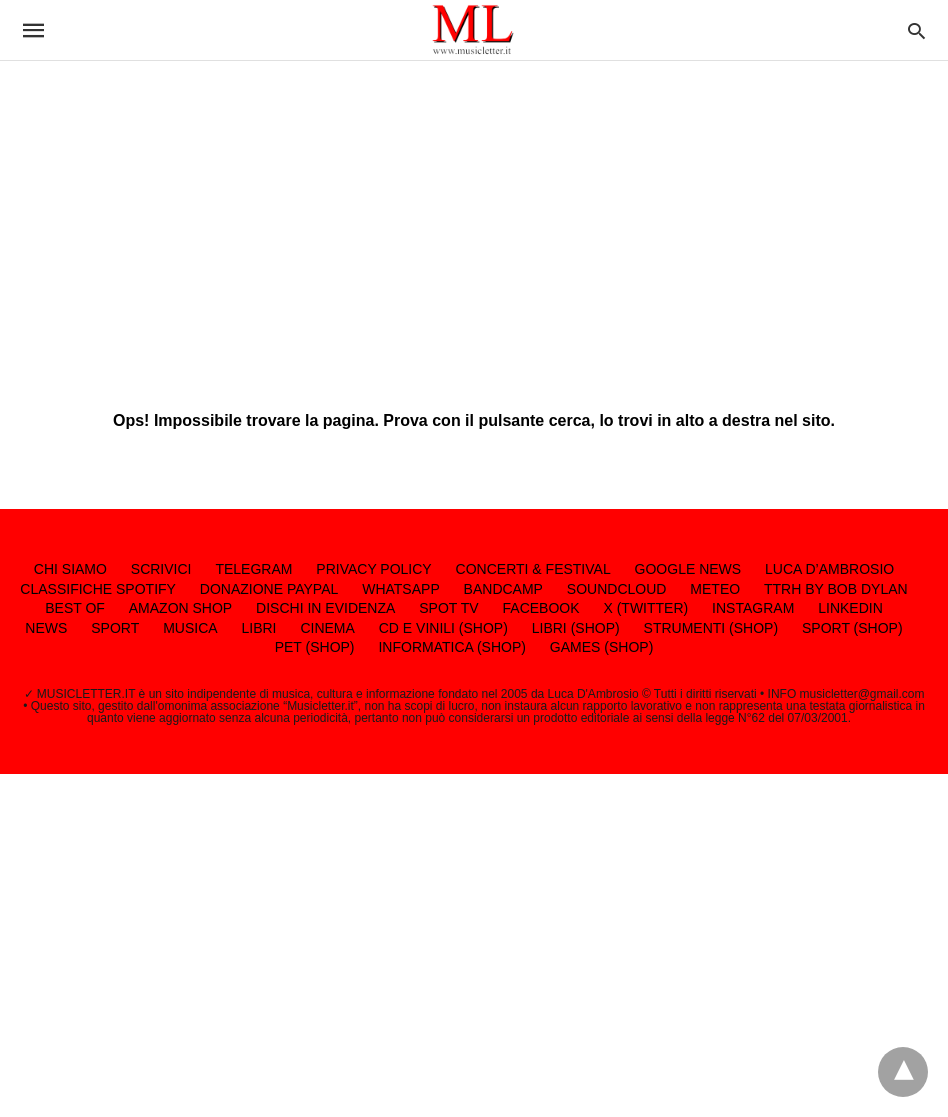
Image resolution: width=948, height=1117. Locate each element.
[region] (474, 220)
